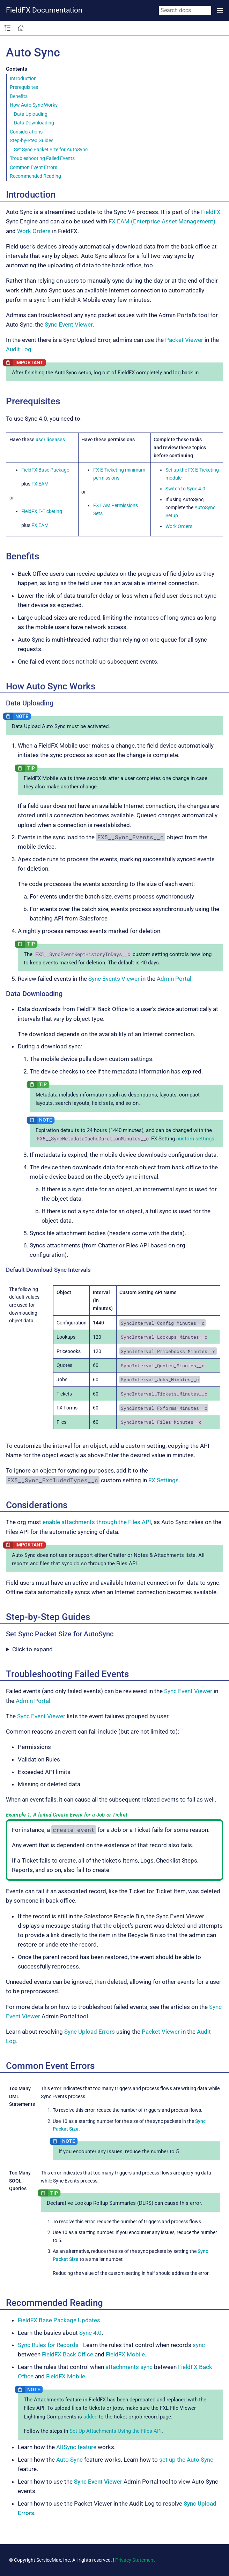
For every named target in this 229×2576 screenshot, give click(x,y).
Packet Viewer (184, 339)
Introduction (23, 78)
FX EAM (40, 484)
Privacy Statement (135, 2560)
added (90, 2417)
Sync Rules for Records (48, 2344)
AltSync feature (76, 2447)
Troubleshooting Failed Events (42, 158)
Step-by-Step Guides (31, 140)
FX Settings (163, 1480)
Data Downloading (34, 122)
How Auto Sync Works (34, 105)
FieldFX (211, 211)
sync (199, 2344)
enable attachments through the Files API (97, 1522)
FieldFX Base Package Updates (59, 2320)
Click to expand (32, 1649)
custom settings (195, 1139)
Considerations (26, 132)
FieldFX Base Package (45, 470)
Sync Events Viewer (114, 978)
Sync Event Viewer (69, 324)
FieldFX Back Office (67, 2354)
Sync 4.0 (90, 2332)
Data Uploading (30, 114)
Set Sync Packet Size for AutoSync (51, 149)
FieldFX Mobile (125, 2354)
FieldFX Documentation (44, 10)
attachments (122, 2366)
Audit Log (18, 349)
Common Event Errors (33, 167)
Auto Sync (69, 2459)
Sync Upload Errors (89, 2031)
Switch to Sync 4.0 (185, 488)
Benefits (19, 96)
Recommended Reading (35, 176)
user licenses (50, 439)
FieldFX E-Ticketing (41, 511)
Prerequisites (24, 87)
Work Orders (34, 231)
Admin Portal (174, 978)
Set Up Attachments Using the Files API (115, 2431)
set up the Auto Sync (186, 2459)
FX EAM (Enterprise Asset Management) (162, 221)
